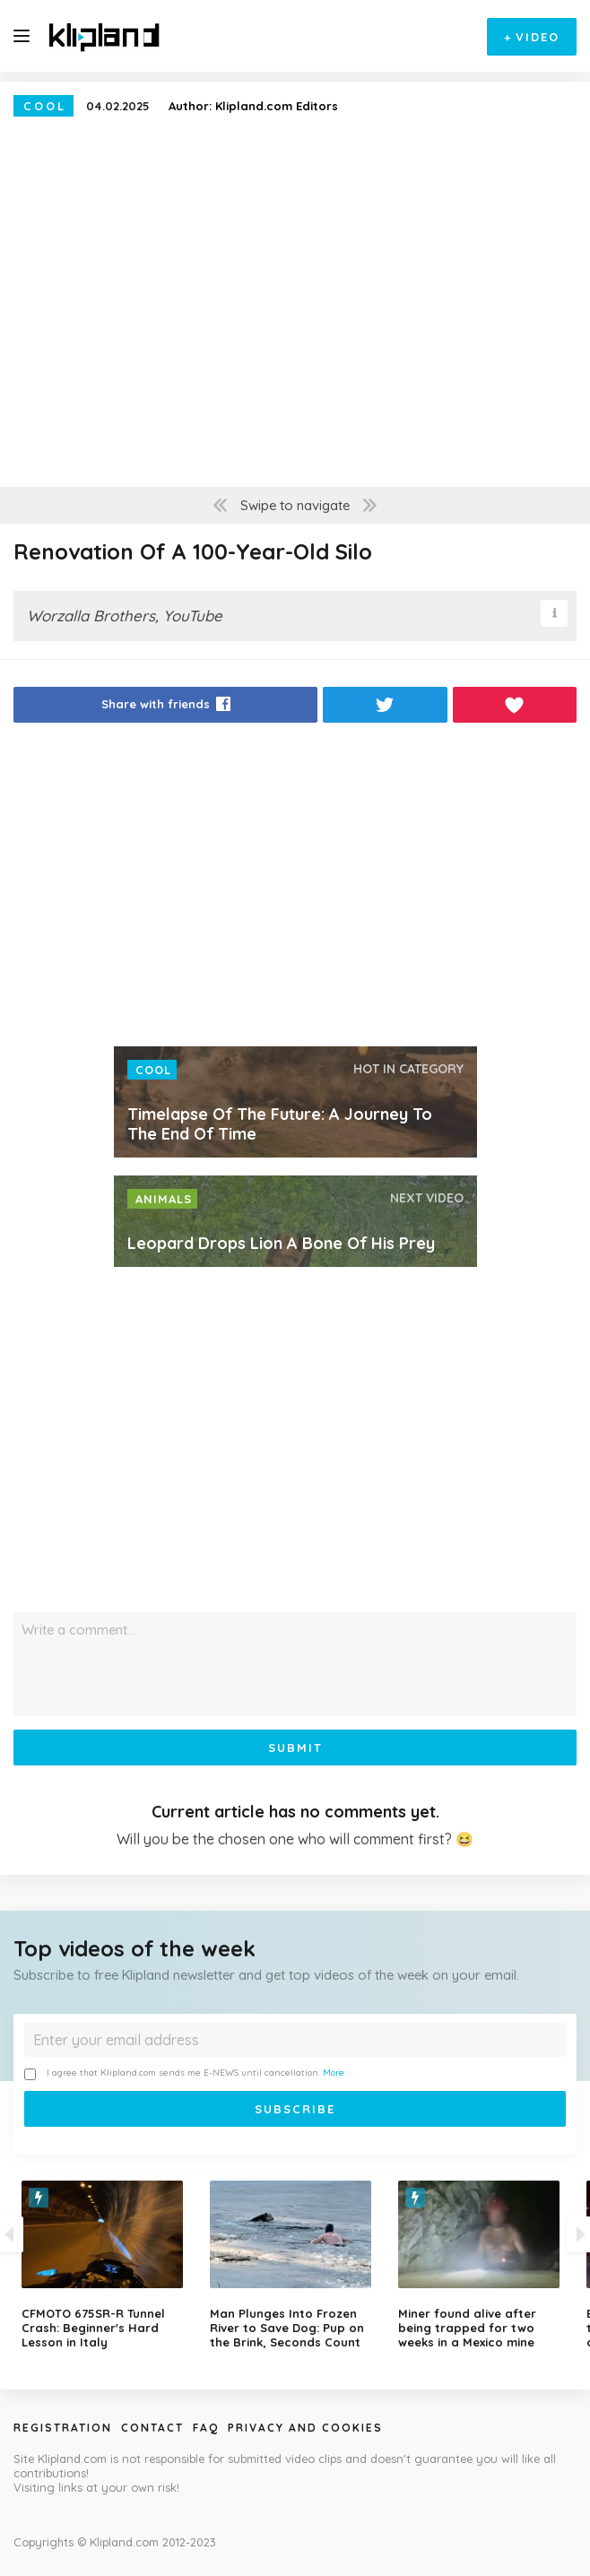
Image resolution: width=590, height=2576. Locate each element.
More (333, 2072)
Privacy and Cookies (305, 2427)
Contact (152, 2427)
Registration (62, 2427)
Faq (206, 2427)
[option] (295, 2265)
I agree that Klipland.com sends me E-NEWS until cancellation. (184, 2073)
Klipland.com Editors (276, 106)
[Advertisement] (295, 889)
